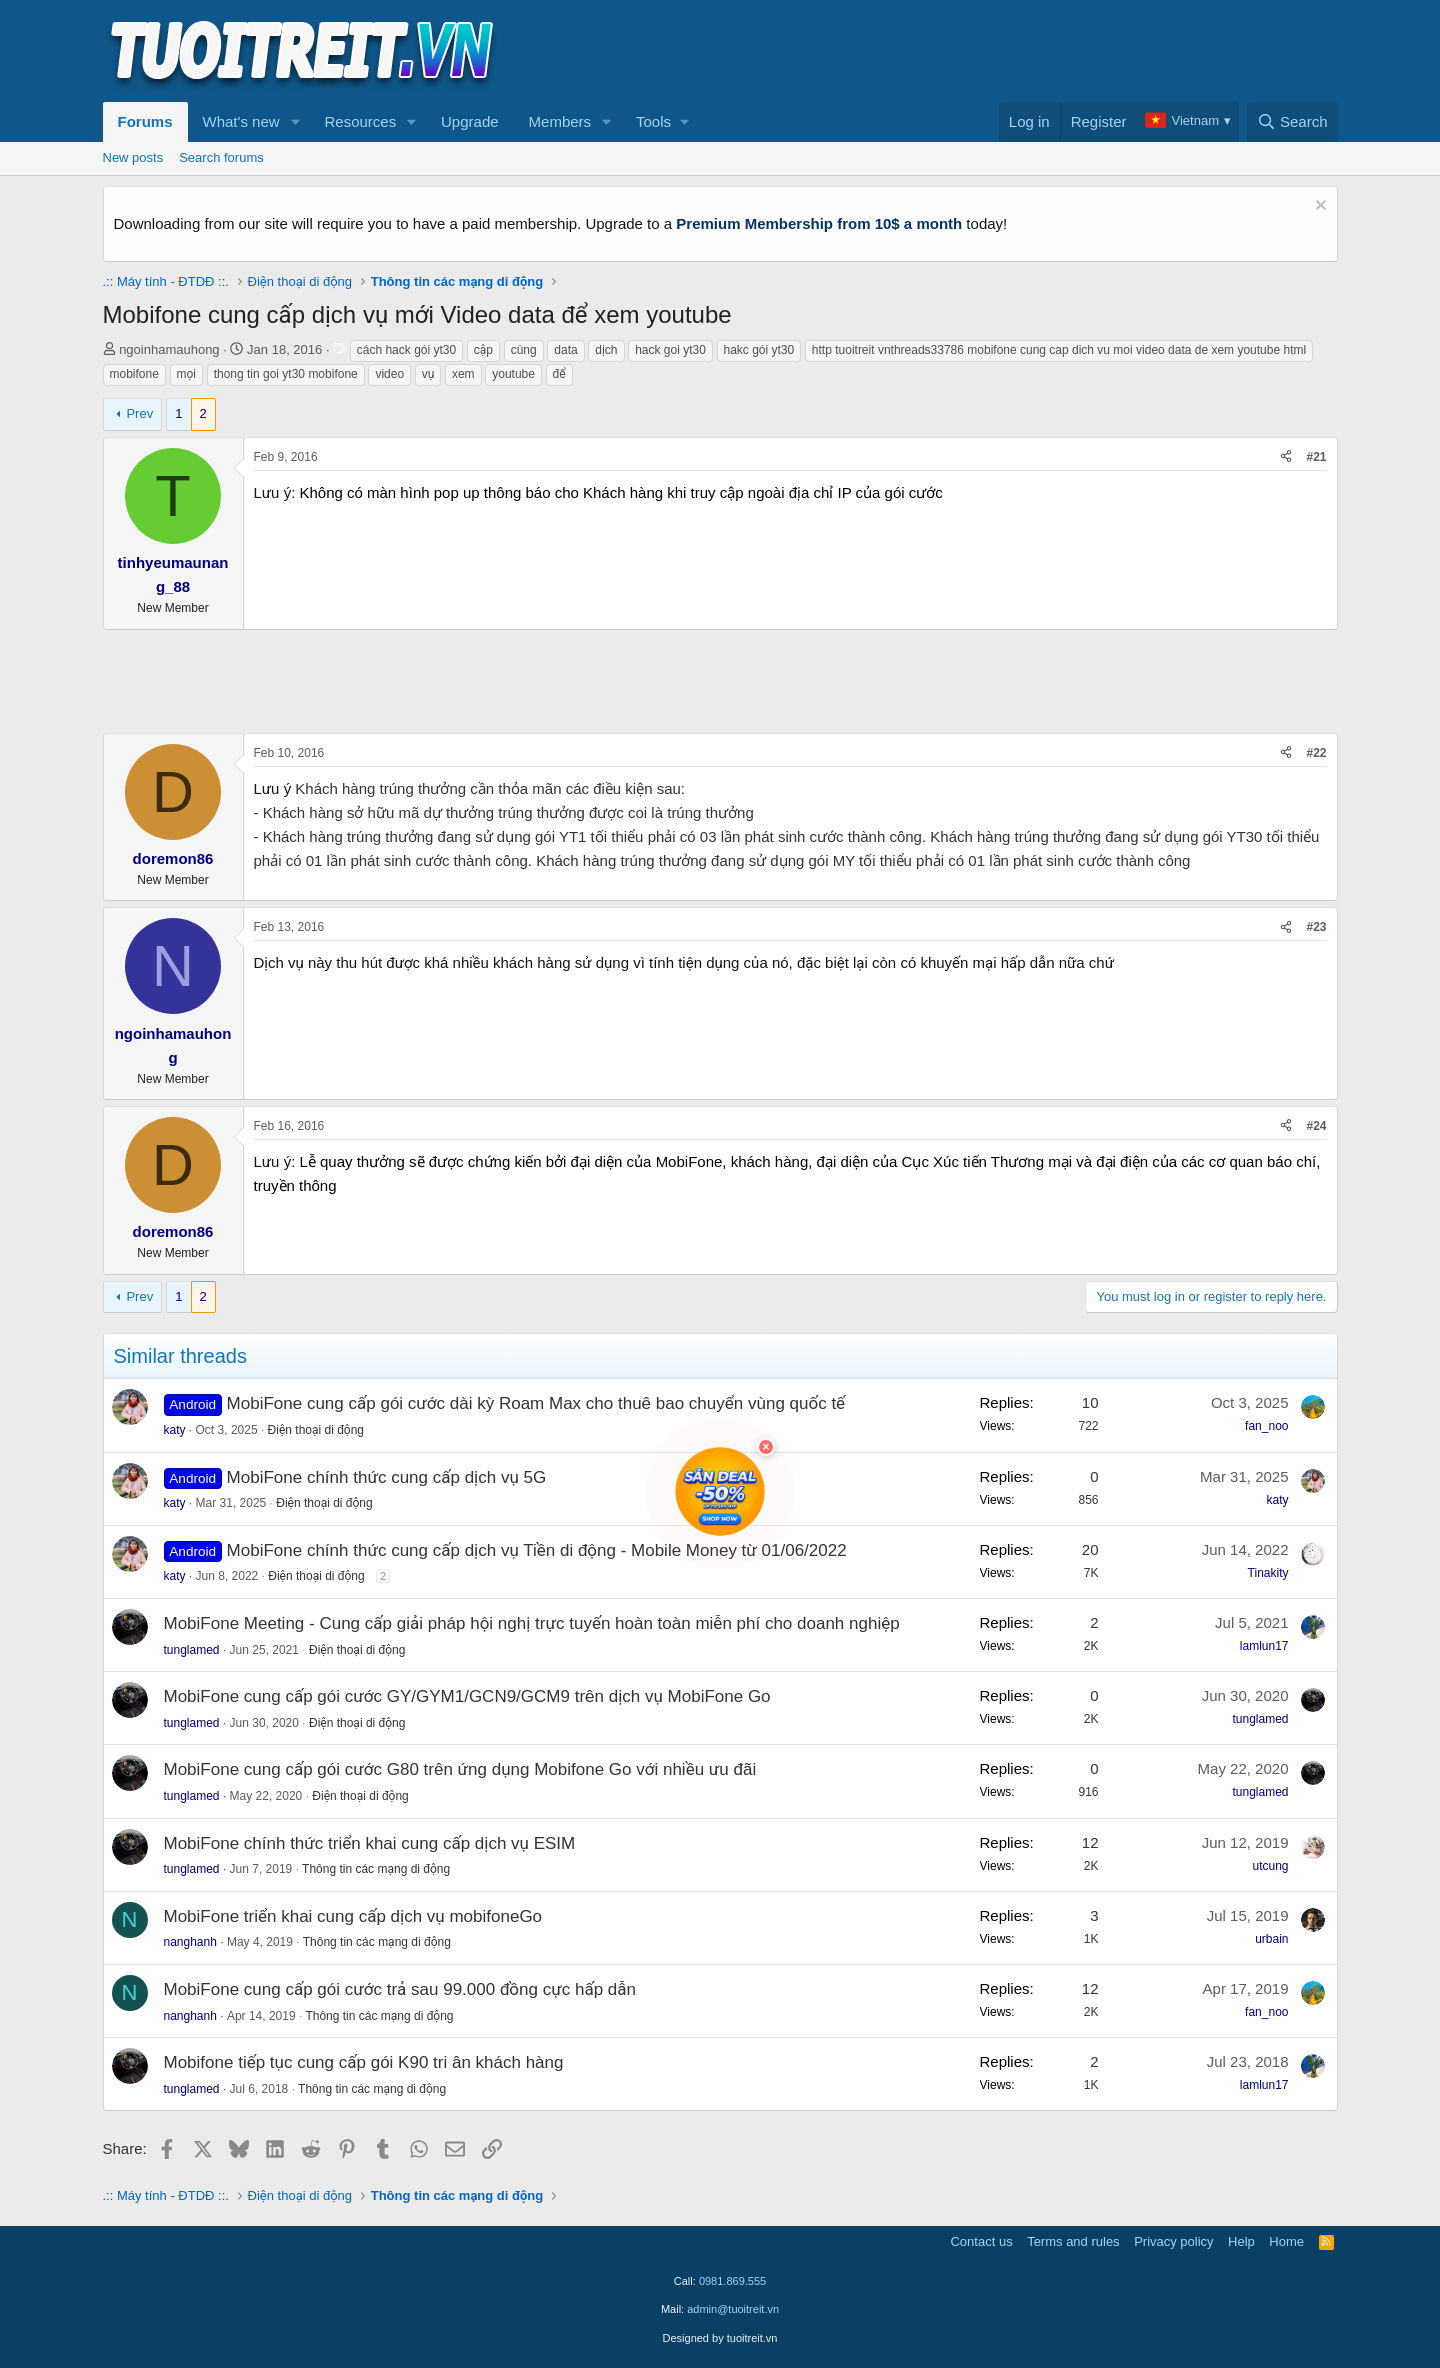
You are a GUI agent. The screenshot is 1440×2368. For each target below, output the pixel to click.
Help (1241, 2241)
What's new (241, 121)
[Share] (1286, 457)
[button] (295, 122)
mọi (187, 374)
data (565, 350)
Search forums (221, 157)
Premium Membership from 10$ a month (819, 223)
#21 (1316, 457)
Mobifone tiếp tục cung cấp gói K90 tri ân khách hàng (364, 2062)
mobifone (134, 374)
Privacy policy (1173, 2241)
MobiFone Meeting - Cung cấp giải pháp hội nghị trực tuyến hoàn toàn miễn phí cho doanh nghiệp (532, 1623)
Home (1286, 2241)
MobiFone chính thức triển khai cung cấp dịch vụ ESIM (370, 1843)
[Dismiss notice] (1318, 207)
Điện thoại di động (316, 1430)
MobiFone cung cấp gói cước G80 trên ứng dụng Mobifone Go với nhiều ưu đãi (460, 1769)
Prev (139, 413)
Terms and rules (1073, 2241)
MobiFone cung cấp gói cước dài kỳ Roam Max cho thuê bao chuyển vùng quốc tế (536, 1403)
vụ (428, 374)
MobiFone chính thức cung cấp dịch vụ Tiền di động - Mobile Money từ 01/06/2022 (537, 1550)
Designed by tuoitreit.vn (720, 2338)
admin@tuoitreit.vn (733, 2309)
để (559, 374)
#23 (1316, 927)
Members (560, 121)
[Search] (1292, 122)
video (389, 374)
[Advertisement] (974, 51)
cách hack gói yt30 (406, 350)
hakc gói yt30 (759, 350)
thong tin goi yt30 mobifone (286, 374)
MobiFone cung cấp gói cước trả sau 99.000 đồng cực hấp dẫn (400, 1989)
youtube (513, 374)
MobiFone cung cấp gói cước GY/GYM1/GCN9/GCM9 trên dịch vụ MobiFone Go (467, 1696)
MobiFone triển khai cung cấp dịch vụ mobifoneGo (353, 1916)
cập (483, 350)
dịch (606, 350)
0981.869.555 (732, 2281)
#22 (1316, 753)
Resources (360, 121)
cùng (524, 350)
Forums (145, 121)
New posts (133, 157)
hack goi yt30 (670, 350)
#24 (1316, 1126)
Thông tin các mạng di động (376, 1869)
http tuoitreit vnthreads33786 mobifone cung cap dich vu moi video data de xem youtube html (1059, 350)
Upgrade (470, 121)
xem (463, 374)
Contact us (981, 2241)
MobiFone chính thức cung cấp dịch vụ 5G (387, 1477)
